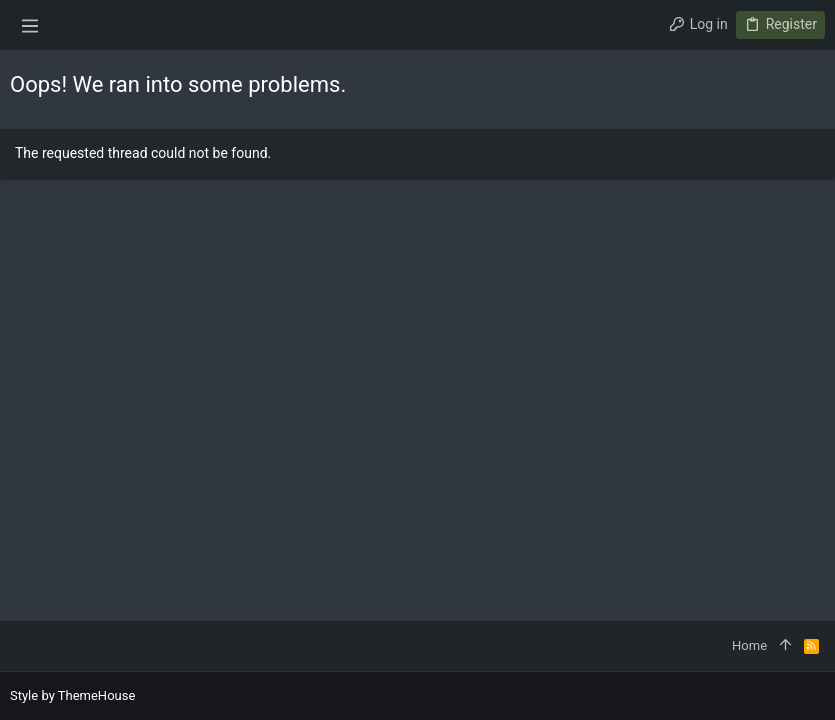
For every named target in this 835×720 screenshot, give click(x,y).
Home (749, 645)
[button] (30, 25)
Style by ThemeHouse (72, 695)
